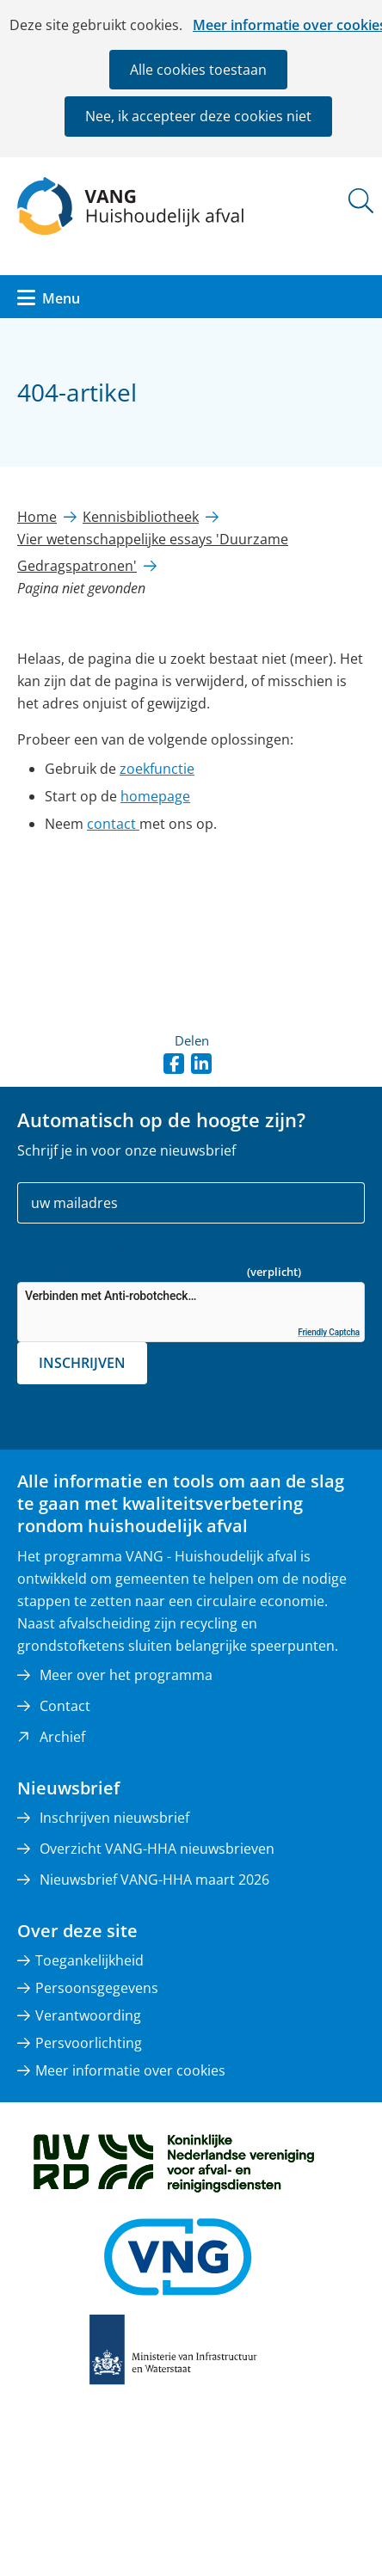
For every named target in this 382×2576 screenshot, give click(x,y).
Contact (65, 1705)
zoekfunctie (157, 768)
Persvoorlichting (88, 2042)
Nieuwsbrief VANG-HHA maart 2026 (154, 1879)
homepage (155, 796)
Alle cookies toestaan (198, 69)
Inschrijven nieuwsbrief (114, 1817)
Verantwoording (88, 2015)
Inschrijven (82, 1362)
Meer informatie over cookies (130, 2070)
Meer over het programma (126, 1674)
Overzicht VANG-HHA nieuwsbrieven (157, 1848)
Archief (62, 1736)
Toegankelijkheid (89, 1960)
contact (113, 823)
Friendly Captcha (329, 1332)
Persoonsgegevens (96, 1987)
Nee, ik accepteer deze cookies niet (198, 116)
